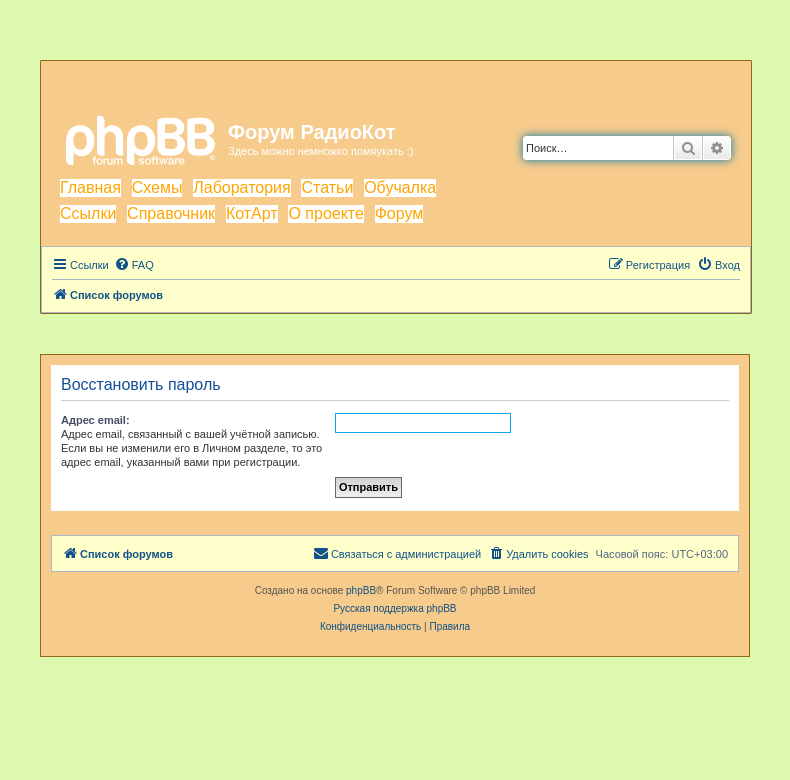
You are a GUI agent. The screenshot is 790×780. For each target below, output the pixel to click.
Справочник (171, 213)
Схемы (157, 187)
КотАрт (252, 213)
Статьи (327, 187)
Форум (399, 213)
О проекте (325, 213)
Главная (90, 187)
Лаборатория (241, 187)
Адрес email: (95, 420)
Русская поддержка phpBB (394, 608)
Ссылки (88, 213)
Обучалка (400, 187)
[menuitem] (134, 265)
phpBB (361, 590)
